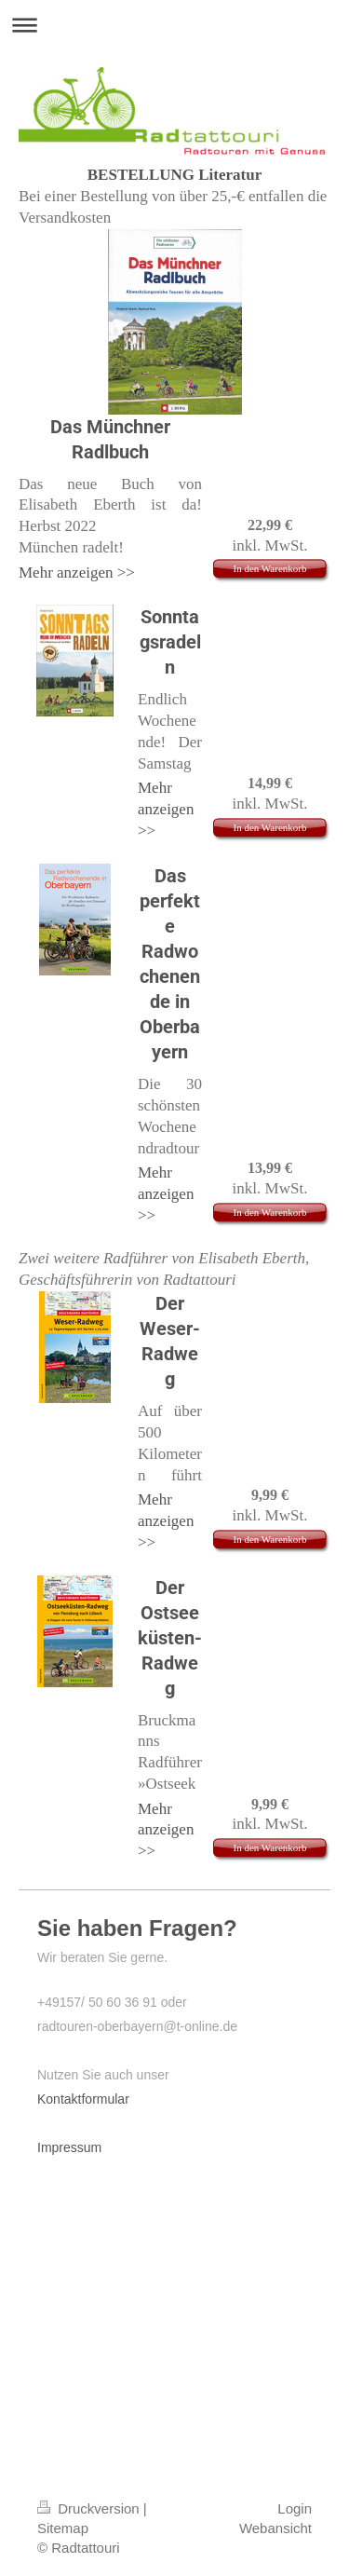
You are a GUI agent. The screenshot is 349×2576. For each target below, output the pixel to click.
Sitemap (62, 2528)
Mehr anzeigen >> (77, 572)
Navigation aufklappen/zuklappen (174, 25)
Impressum (69, 2147)
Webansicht (275, 2528)
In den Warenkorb (270, 568)
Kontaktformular (83, 2099)
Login (294, 2508)
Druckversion (90, 2508)
